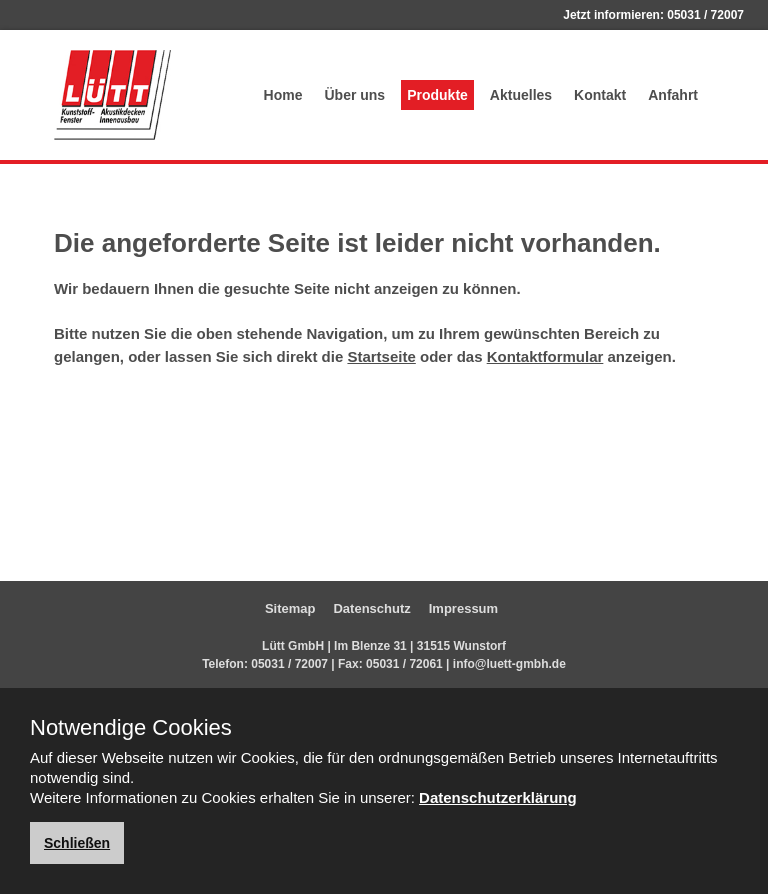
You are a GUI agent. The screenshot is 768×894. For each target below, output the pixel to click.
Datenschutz (371, 608)
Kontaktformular (545, 356)
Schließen (77, 843)
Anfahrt (673, 95)
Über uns (354, 95)
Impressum (463, 608)
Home (283, 95)
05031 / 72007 (705, 15)
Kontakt (600, 95)
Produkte (437, 95)
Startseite (381, 356)
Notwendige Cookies (131, 728)
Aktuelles (521, 95)
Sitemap (290, 608)
